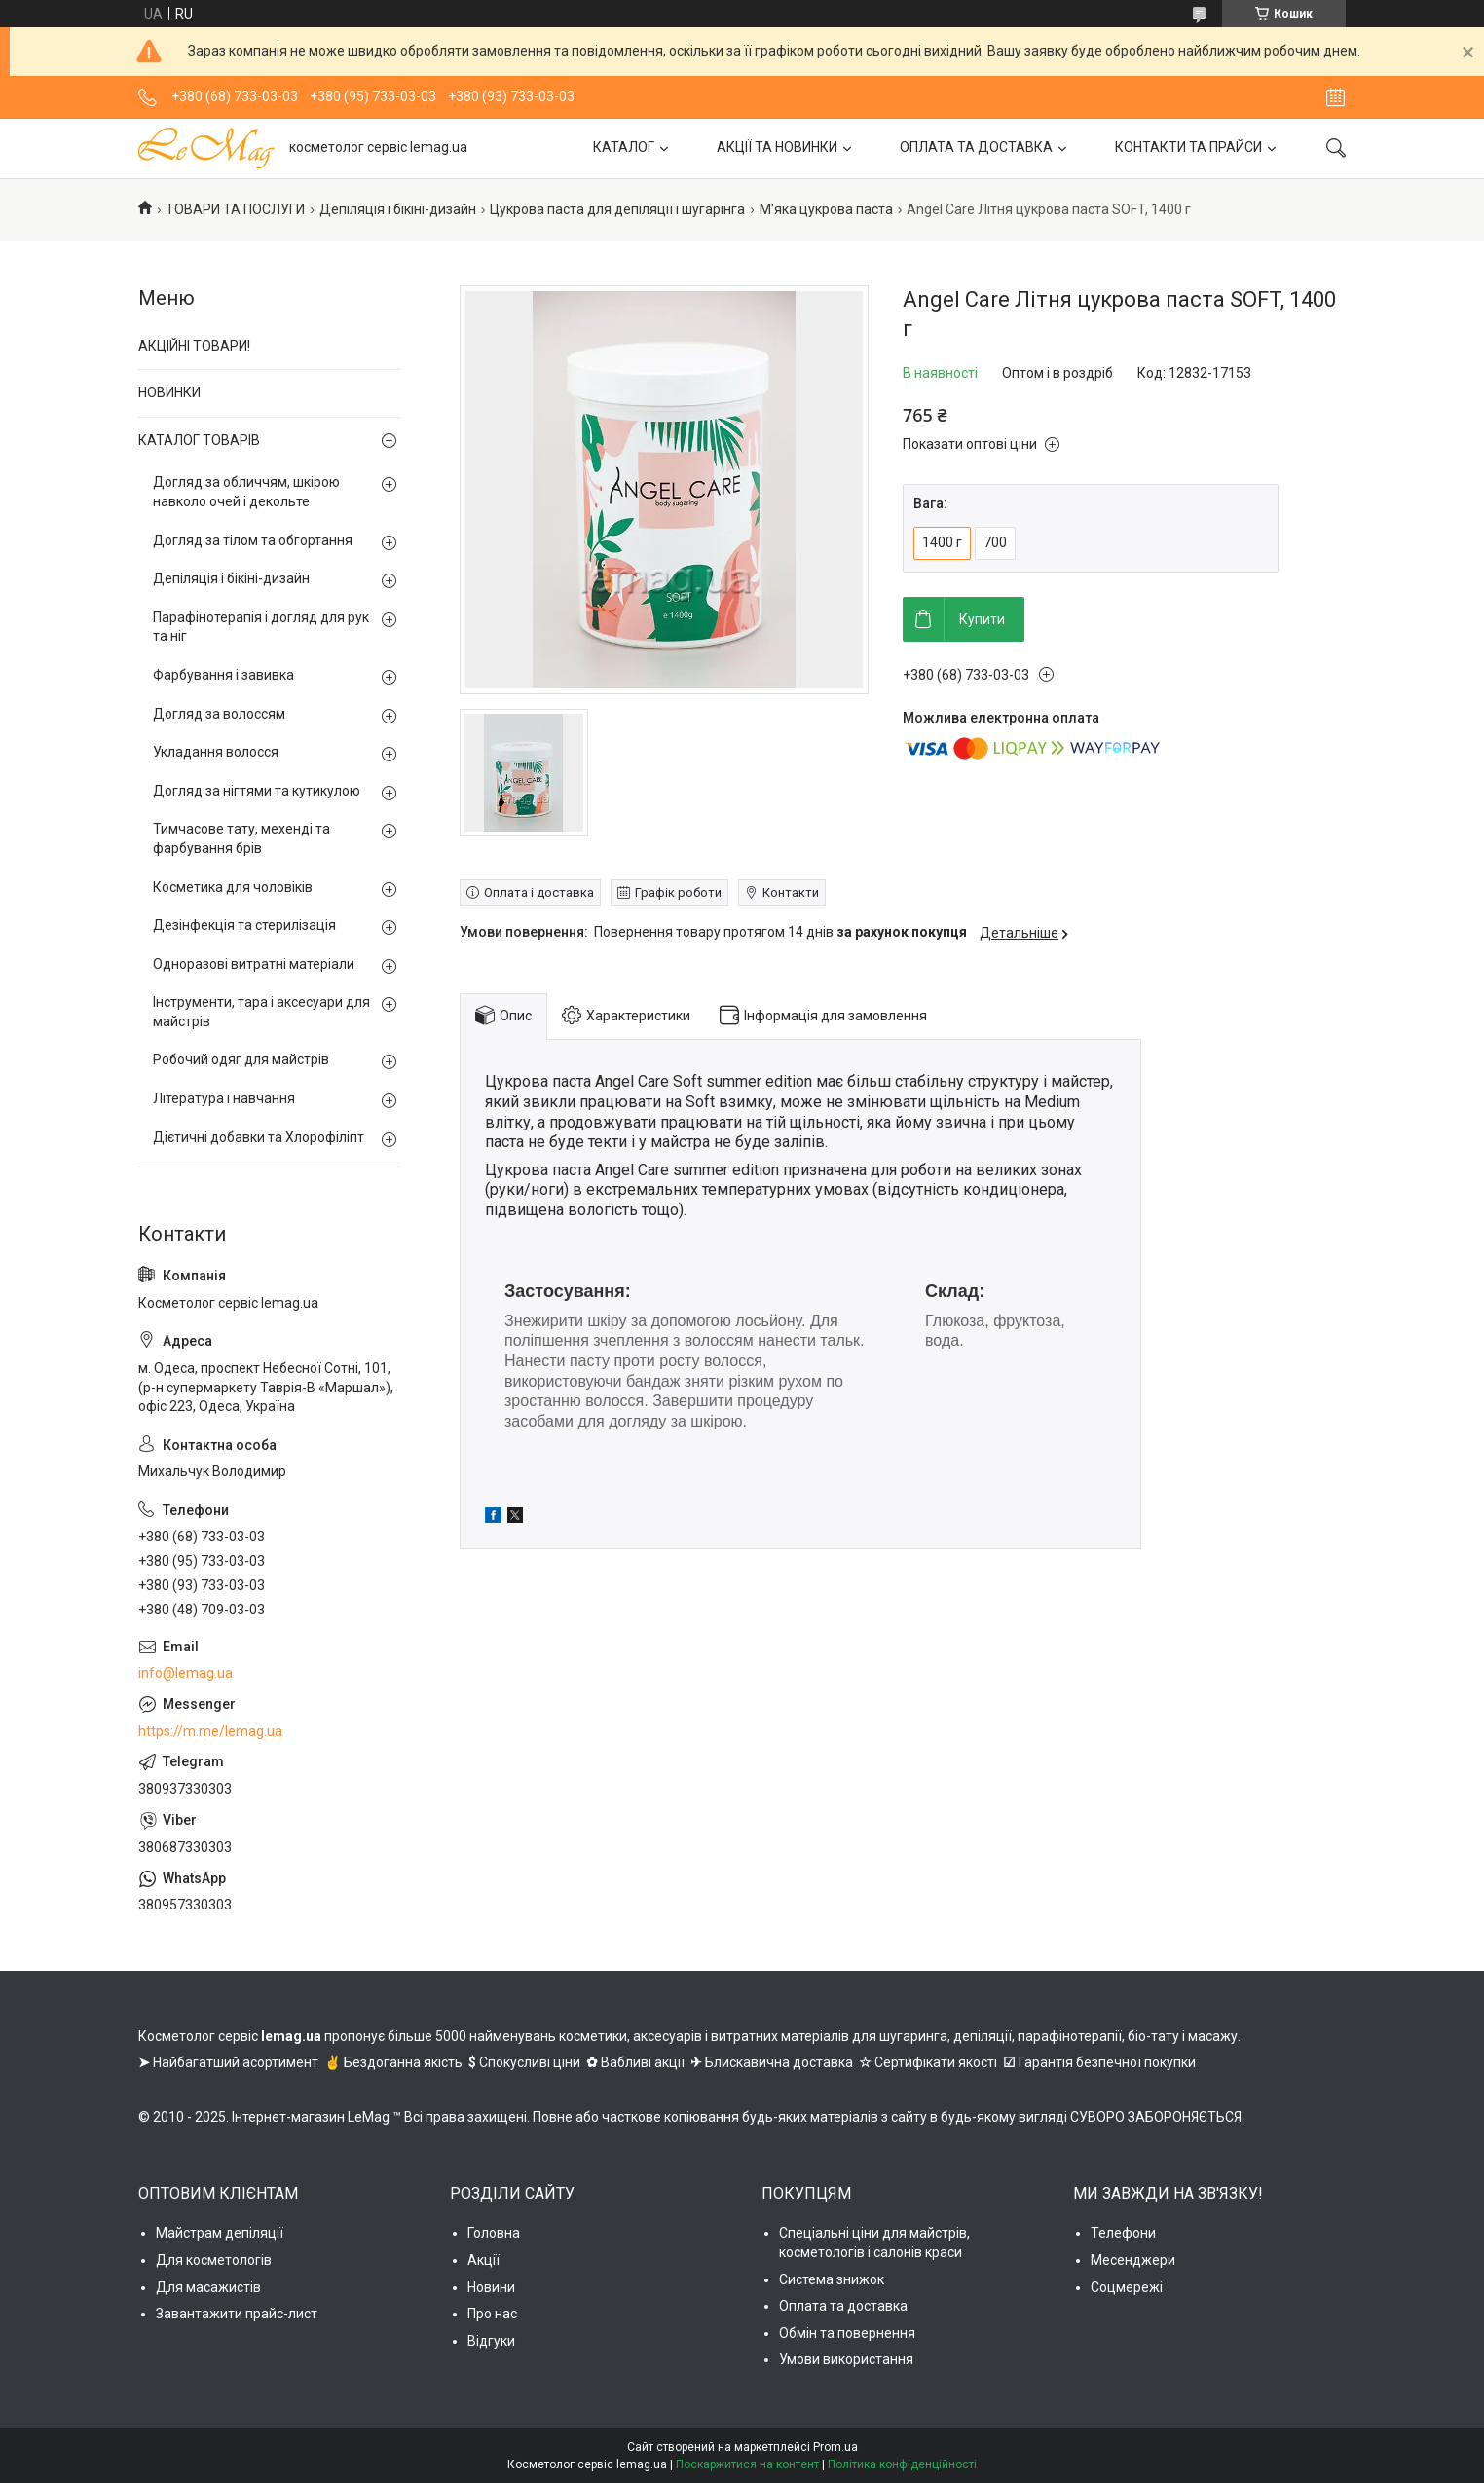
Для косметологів (214, 2260)
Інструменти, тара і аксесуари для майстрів (261, 1011)
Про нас (492, 2313)
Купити (982, 619)
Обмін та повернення (847, 2333)
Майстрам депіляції (219, 2233)
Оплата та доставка (843, 2306)
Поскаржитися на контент (747, 2464)
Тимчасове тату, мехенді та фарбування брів (241, 838)
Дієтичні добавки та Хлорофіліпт (258, 1137)
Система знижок (831, 2279)
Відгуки (491, 2341)
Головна (493, 2233)
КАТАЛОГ (623, 147)
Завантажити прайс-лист (236, 2313)
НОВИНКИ (169, 392)
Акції (483, 2260)
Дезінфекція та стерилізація (244, 925)
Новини (491, 2287)
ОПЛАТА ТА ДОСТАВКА (976, 147)
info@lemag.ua (185, 1673)
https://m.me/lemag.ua (210, 1731)
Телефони (1123, 2233)
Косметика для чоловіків (233, 887)
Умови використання (846, 2359)
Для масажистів (208, 2287)
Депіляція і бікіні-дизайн (397, 209)
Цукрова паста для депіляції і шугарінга (617, 209)
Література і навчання (224, 1098)
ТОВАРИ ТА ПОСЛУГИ (235, 209)
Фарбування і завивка (223, 675)
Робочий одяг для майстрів (241, 1059)
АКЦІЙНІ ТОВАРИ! (194, 345)
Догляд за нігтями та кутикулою (256, 790)
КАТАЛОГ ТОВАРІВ (199, 440)
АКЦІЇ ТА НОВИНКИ (777, 147)
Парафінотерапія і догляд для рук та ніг (261, 627)
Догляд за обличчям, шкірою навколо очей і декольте (246, 491)
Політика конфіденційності (902, 2464)
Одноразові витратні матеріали (253, 964)
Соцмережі (1127, 2287)
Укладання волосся (215, 752)
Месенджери (1133, 2260)
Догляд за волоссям (219, 714)
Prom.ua (835, 2447)
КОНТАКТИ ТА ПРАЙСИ (1188, 147)
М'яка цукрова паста (826, 209)
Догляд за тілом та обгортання (252, 540)
